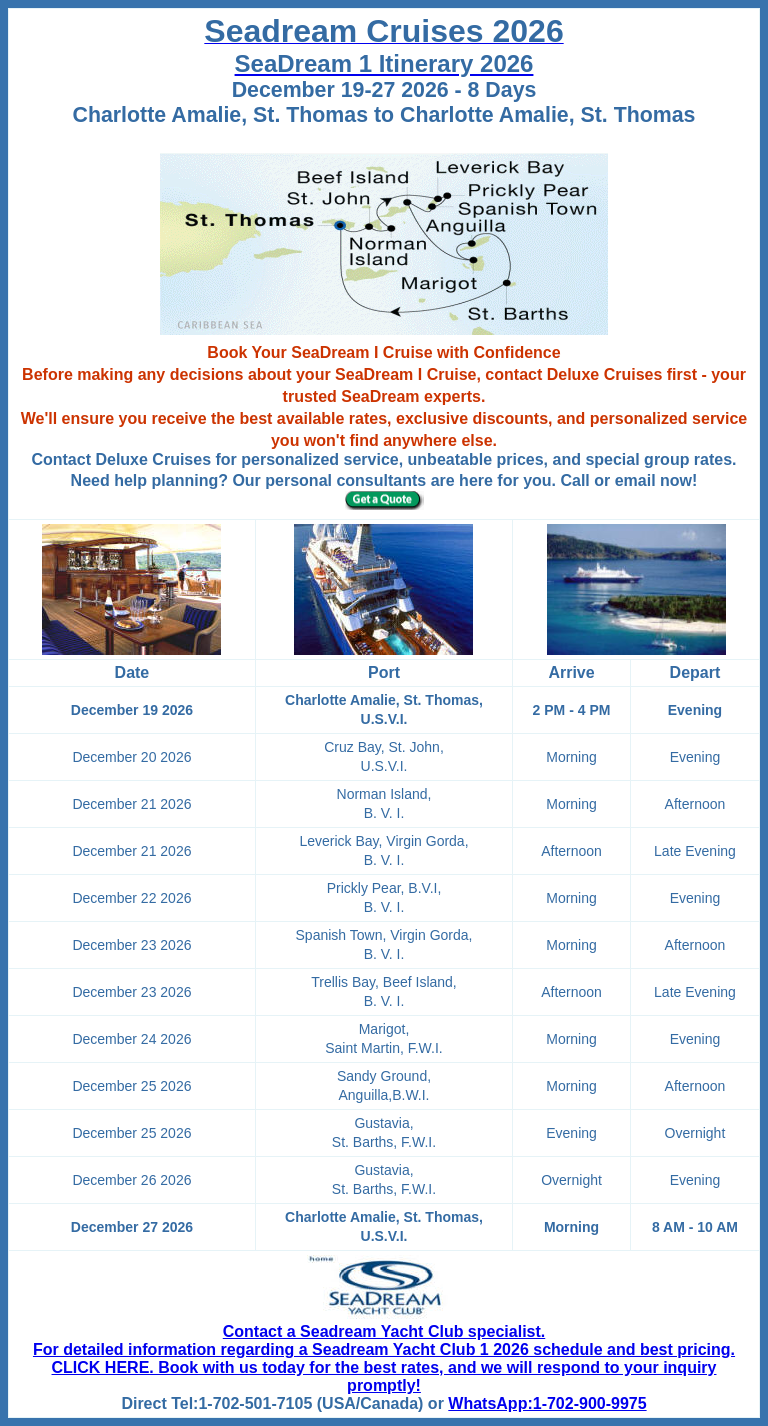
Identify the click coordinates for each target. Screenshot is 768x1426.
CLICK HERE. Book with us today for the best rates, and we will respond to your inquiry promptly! (384, 1376)
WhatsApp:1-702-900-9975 (547, 1403)
